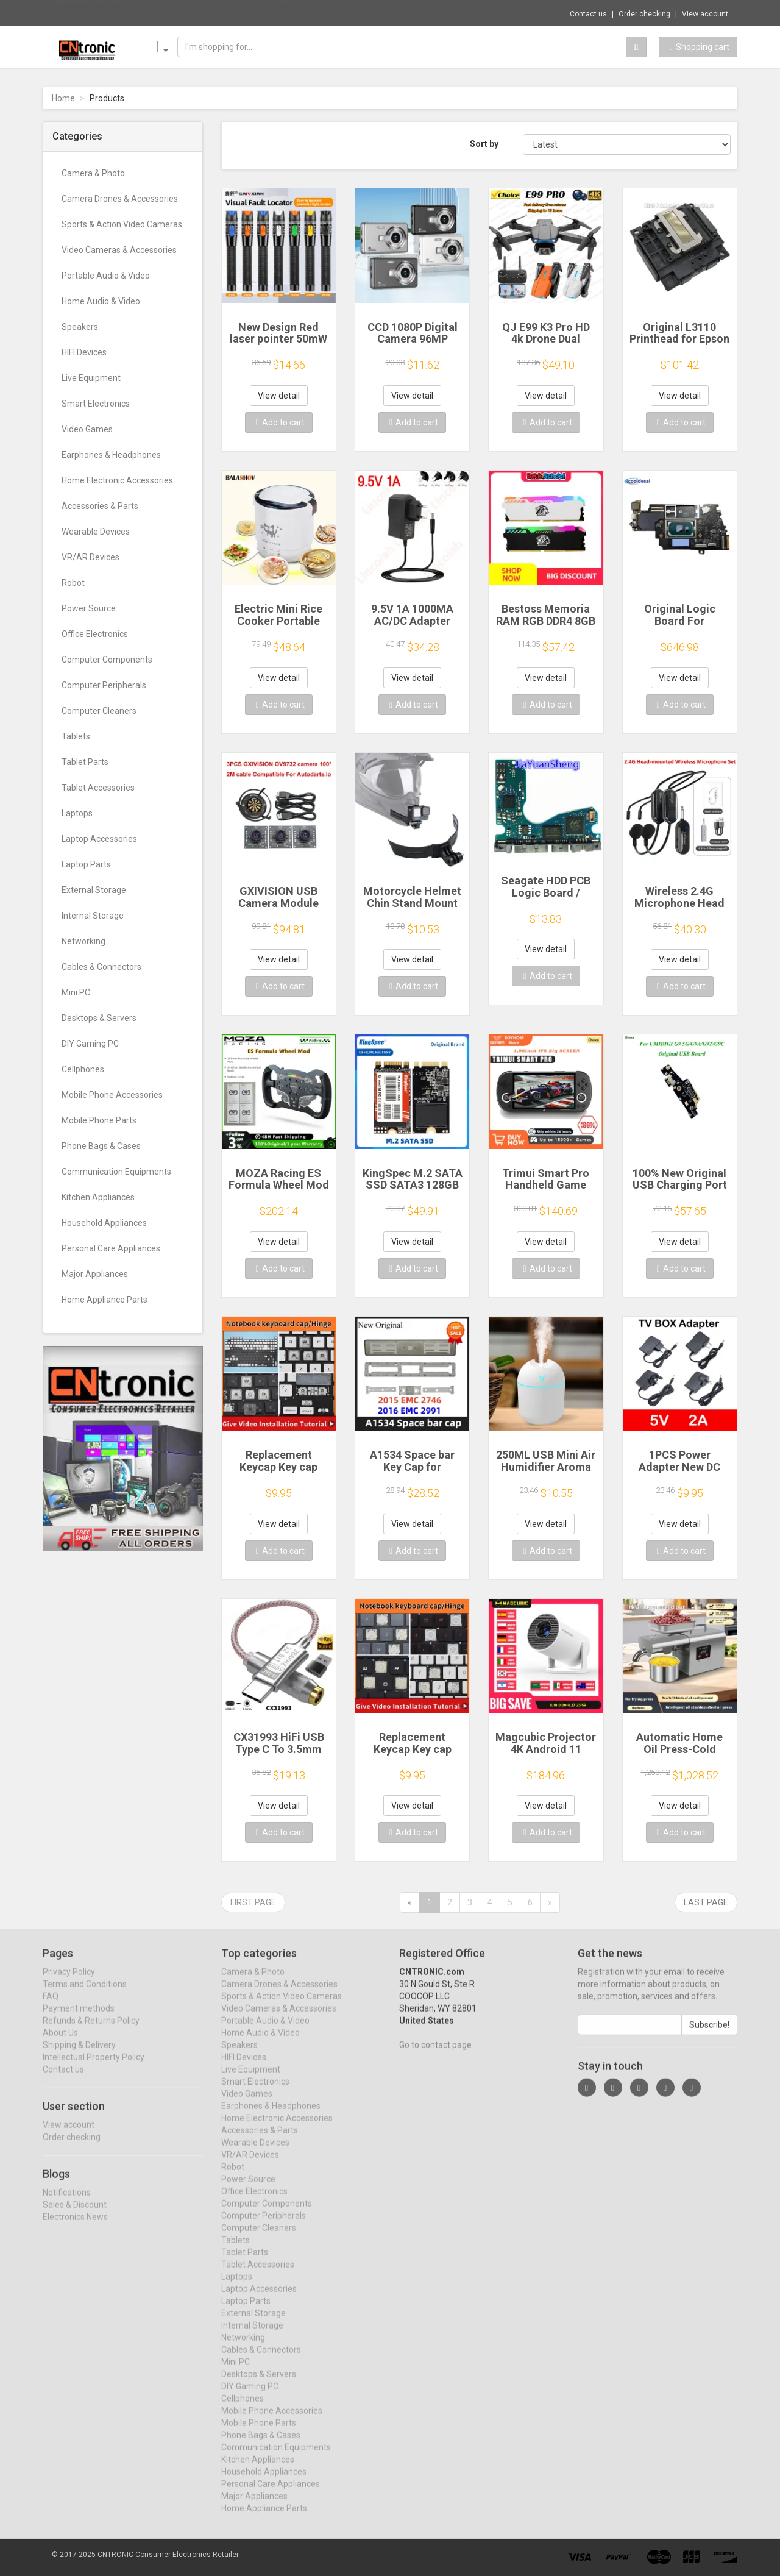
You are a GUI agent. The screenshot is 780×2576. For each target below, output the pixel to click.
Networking (83, 941)
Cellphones (83, 1069)
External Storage (94, 890)
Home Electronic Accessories (117, 480)
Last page (706, 1902)
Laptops (77, 813)
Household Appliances (104, 1223)
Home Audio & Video (101, 301)
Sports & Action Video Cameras (122, 224)
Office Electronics (95, 634)
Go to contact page (435, 2055)
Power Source (89, 608)
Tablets (76, 736)
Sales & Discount (75, 2214)
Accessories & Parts (100, 506)
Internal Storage (93, 915)
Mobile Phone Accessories (112, 1095)
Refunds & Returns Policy (91, 2030)
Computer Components (107, 659)
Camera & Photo (93, 173)
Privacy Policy (69, 1982)
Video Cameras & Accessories (119, 250)
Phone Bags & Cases (101, 1146)
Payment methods (79, 2018)
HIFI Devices (84, 352)
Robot (73, 583)
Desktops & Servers (99, 1018)
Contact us (588, 14)
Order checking (644, 14)
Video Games (87, 429)
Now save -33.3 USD (90, 13)
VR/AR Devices (90, 557)
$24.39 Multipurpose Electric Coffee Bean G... (218, 12)
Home (63, 98)
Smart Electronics (96, 403)
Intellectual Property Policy (93, 2067)
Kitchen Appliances (98, 1197)
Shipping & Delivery (79, 2055)
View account (705, 14)
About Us (60, 2043)
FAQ (50, 2006)
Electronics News (75, 2227)
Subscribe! (709, 2035)
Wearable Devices (96, 531)
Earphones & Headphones (111, 455)
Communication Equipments (116, 1171)
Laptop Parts (86, 864)
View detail (279, 395)
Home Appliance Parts (104, 1299)
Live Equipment (91, 378)
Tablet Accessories (98, 787)
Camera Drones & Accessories (120, 199)
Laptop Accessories (99, 839)
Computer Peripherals (104, 685)
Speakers (80, 327)
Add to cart (280, 422)
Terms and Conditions (85, 1994)
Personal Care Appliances (111, 1248)
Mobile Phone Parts (99, 1120)
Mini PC (76, 992)
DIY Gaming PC (90, 1043)
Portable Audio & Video (106, 275)
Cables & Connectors (101, 967)
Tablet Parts (85, 762)
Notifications (67, 2202)
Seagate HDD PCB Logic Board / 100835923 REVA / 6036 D (545, 898)
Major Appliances (95, 1274)
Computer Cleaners (99, 711)
